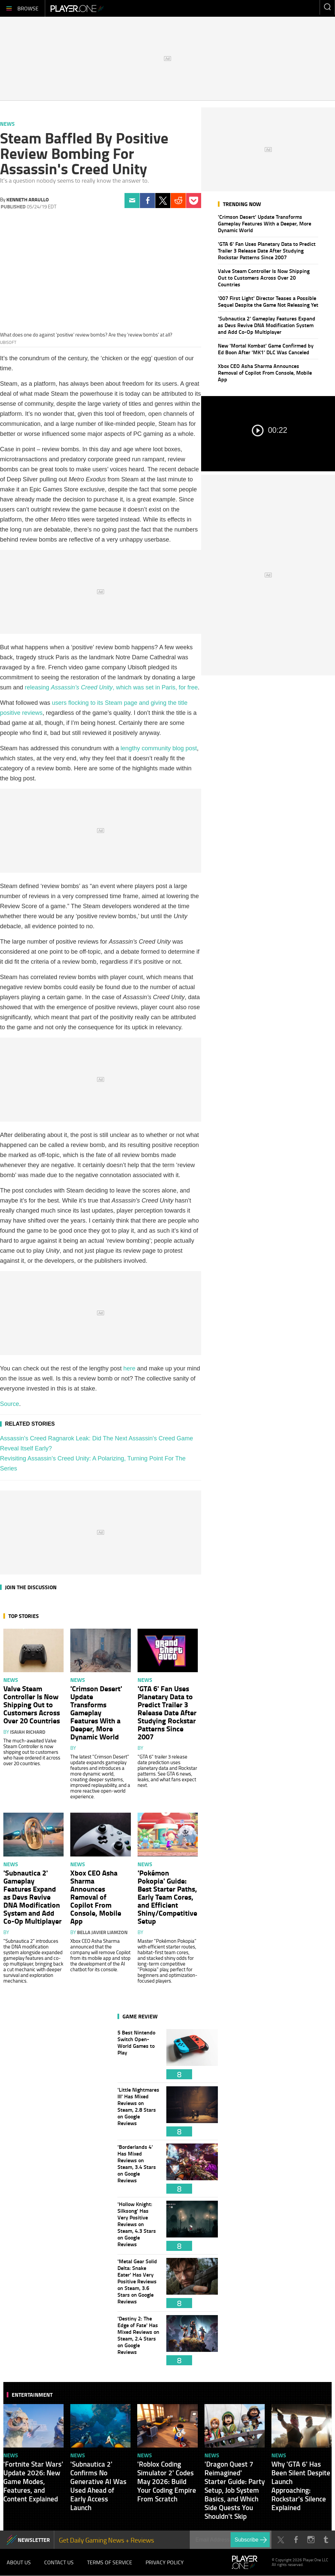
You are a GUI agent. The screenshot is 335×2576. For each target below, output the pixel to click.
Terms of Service (109, 2562)
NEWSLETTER (34, 2540)
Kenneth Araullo (27, 199)
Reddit (178, 200)
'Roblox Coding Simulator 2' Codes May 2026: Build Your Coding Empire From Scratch (166, 2481)
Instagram (310, 2539)
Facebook (147, 200)
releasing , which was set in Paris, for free (111, 687)
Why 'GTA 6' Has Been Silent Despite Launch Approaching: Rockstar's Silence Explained (300, 2486)
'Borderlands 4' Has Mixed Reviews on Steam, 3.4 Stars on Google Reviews (138, 2168)
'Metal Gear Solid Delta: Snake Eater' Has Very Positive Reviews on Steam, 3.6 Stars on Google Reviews (138, 2283)
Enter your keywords (327, 6)
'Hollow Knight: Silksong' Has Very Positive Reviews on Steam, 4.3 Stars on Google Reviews (138, 2226)
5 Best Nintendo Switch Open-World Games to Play (138, 2054)
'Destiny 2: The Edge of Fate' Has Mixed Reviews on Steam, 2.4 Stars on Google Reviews (138, 2340)
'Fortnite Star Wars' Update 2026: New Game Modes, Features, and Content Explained (33, 2481)
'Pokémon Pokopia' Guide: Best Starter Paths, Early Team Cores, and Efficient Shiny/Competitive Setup (167, 1896)
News (7, 123)
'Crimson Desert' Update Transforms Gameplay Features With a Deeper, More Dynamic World (264, 223)
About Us (19, 2562)
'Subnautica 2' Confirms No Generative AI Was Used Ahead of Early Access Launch (98, 2486)
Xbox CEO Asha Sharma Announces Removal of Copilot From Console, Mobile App (265, 372)
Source (9, 1404)
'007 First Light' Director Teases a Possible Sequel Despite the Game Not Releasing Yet (268, 301)
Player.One (77, 8)
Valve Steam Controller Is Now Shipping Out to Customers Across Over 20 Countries (264, 277)
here (129, 1368)
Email (132, 200)
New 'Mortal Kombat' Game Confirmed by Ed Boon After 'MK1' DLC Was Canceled (266, 349)
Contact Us (59, 2562)
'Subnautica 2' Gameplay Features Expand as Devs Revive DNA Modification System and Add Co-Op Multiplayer (266, 325)
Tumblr (325, 2539)
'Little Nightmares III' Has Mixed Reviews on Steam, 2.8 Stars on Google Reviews (138, 2111)
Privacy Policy (165, 2562)
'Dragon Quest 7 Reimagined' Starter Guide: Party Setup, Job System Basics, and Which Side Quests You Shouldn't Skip (234, 2490)
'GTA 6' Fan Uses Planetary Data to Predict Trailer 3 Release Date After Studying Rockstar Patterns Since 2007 (267, 250)
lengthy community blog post (158, 748)
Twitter (162, 200)
